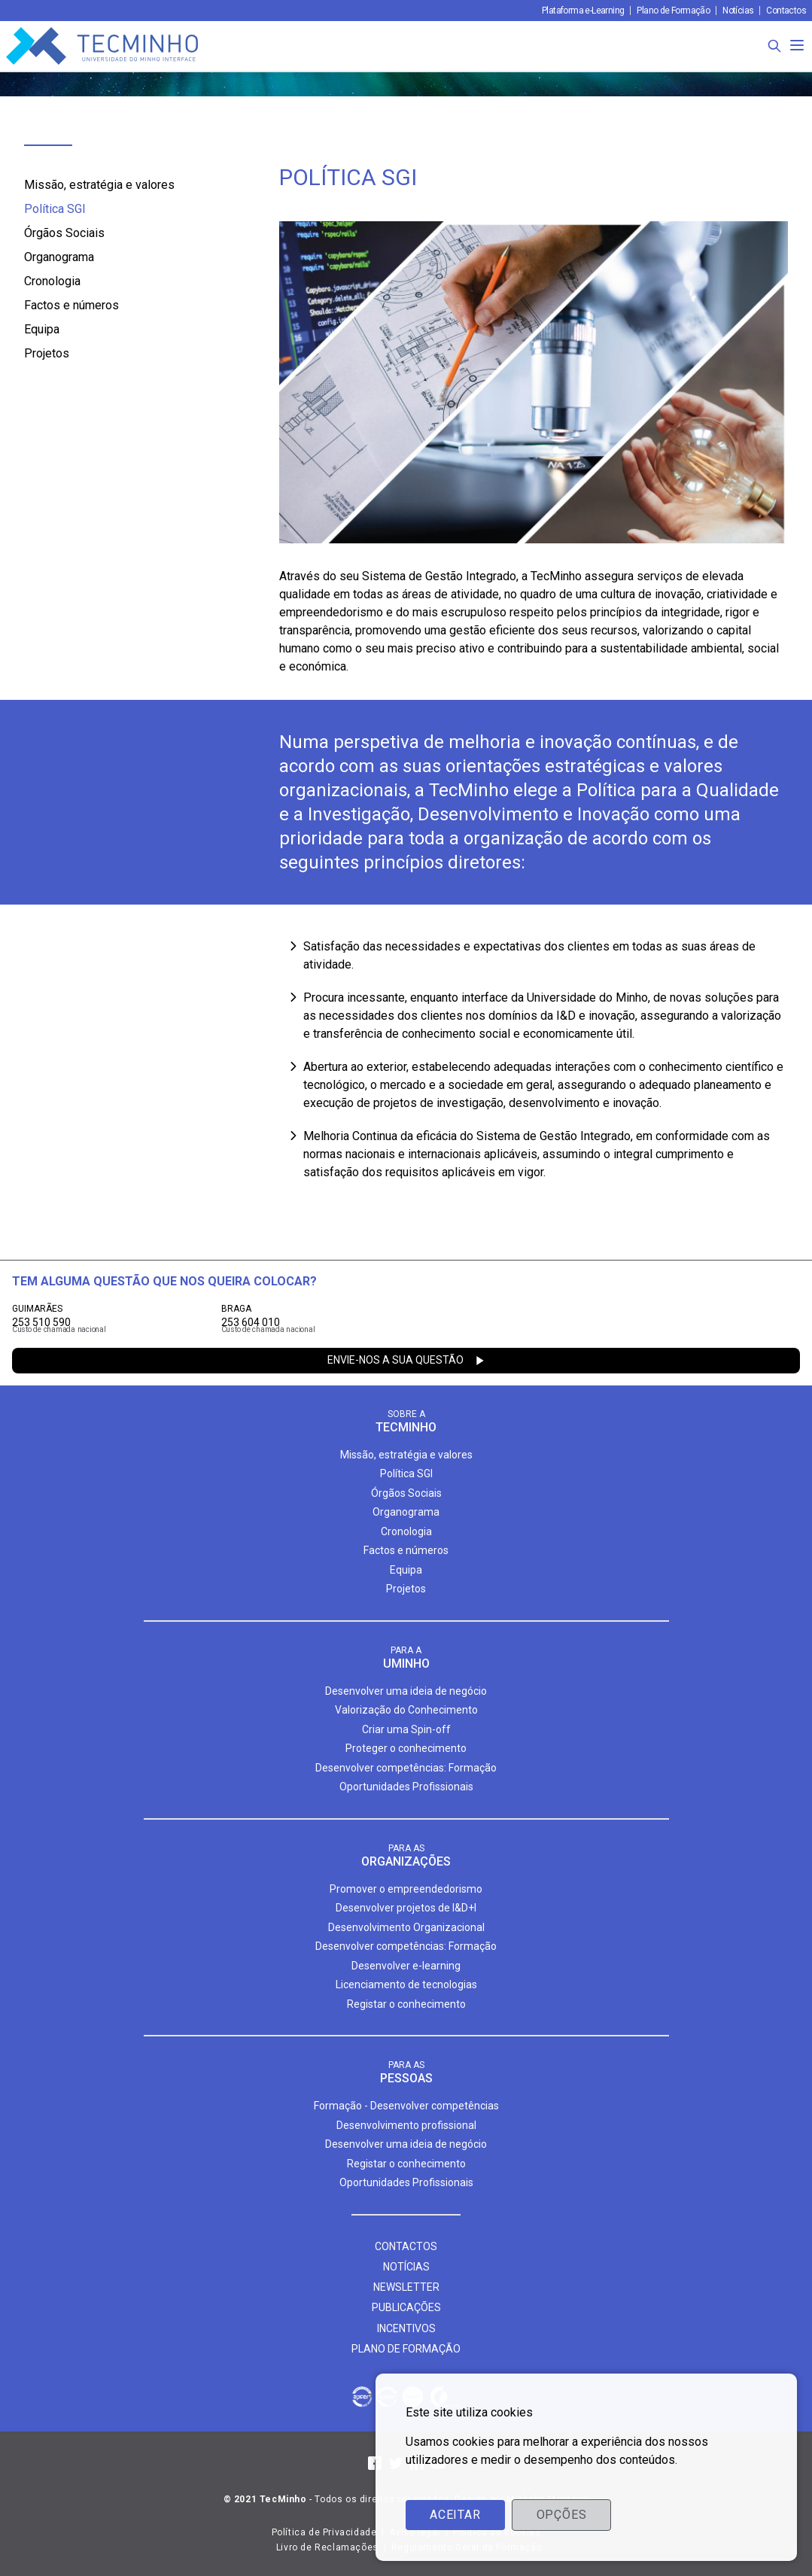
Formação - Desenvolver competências (406, 2106)
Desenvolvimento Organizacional (406, 1927)
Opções (562, 2515)
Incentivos (406, 2328)
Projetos (46, 353)
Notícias (737, 10)
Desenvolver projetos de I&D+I (406, 1908)
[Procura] (774, 45)
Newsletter (406, 2287)
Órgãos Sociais (64, 233)
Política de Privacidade (324, 2532)
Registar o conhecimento (406, 2004)
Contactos (786, 10)
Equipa (41, 329)
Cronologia (52, 281)
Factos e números (71, 305)
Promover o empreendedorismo (406, 1889)
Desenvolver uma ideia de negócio (406, 1691)
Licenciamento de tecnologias (406, 1984)
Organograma (59, 257)
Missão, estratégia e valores (99, 185)
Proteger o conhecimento (406, 1748)
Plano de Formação (673, 10)
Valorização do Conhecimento (406, 1710)
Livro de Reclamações (327, 2547)
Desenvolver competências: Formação (406, 1768)
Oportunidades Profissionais (406, 1787)
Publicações (406, 2307)
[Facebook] (374, 2463)
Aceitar (455, 2515)
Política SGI (55, 209)
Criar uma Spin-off (406, 1729)
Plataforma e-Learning (583, 10)
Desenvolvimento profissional (406, 2125)
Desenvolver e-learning (406, 1966)
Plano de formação (406, 2349)
